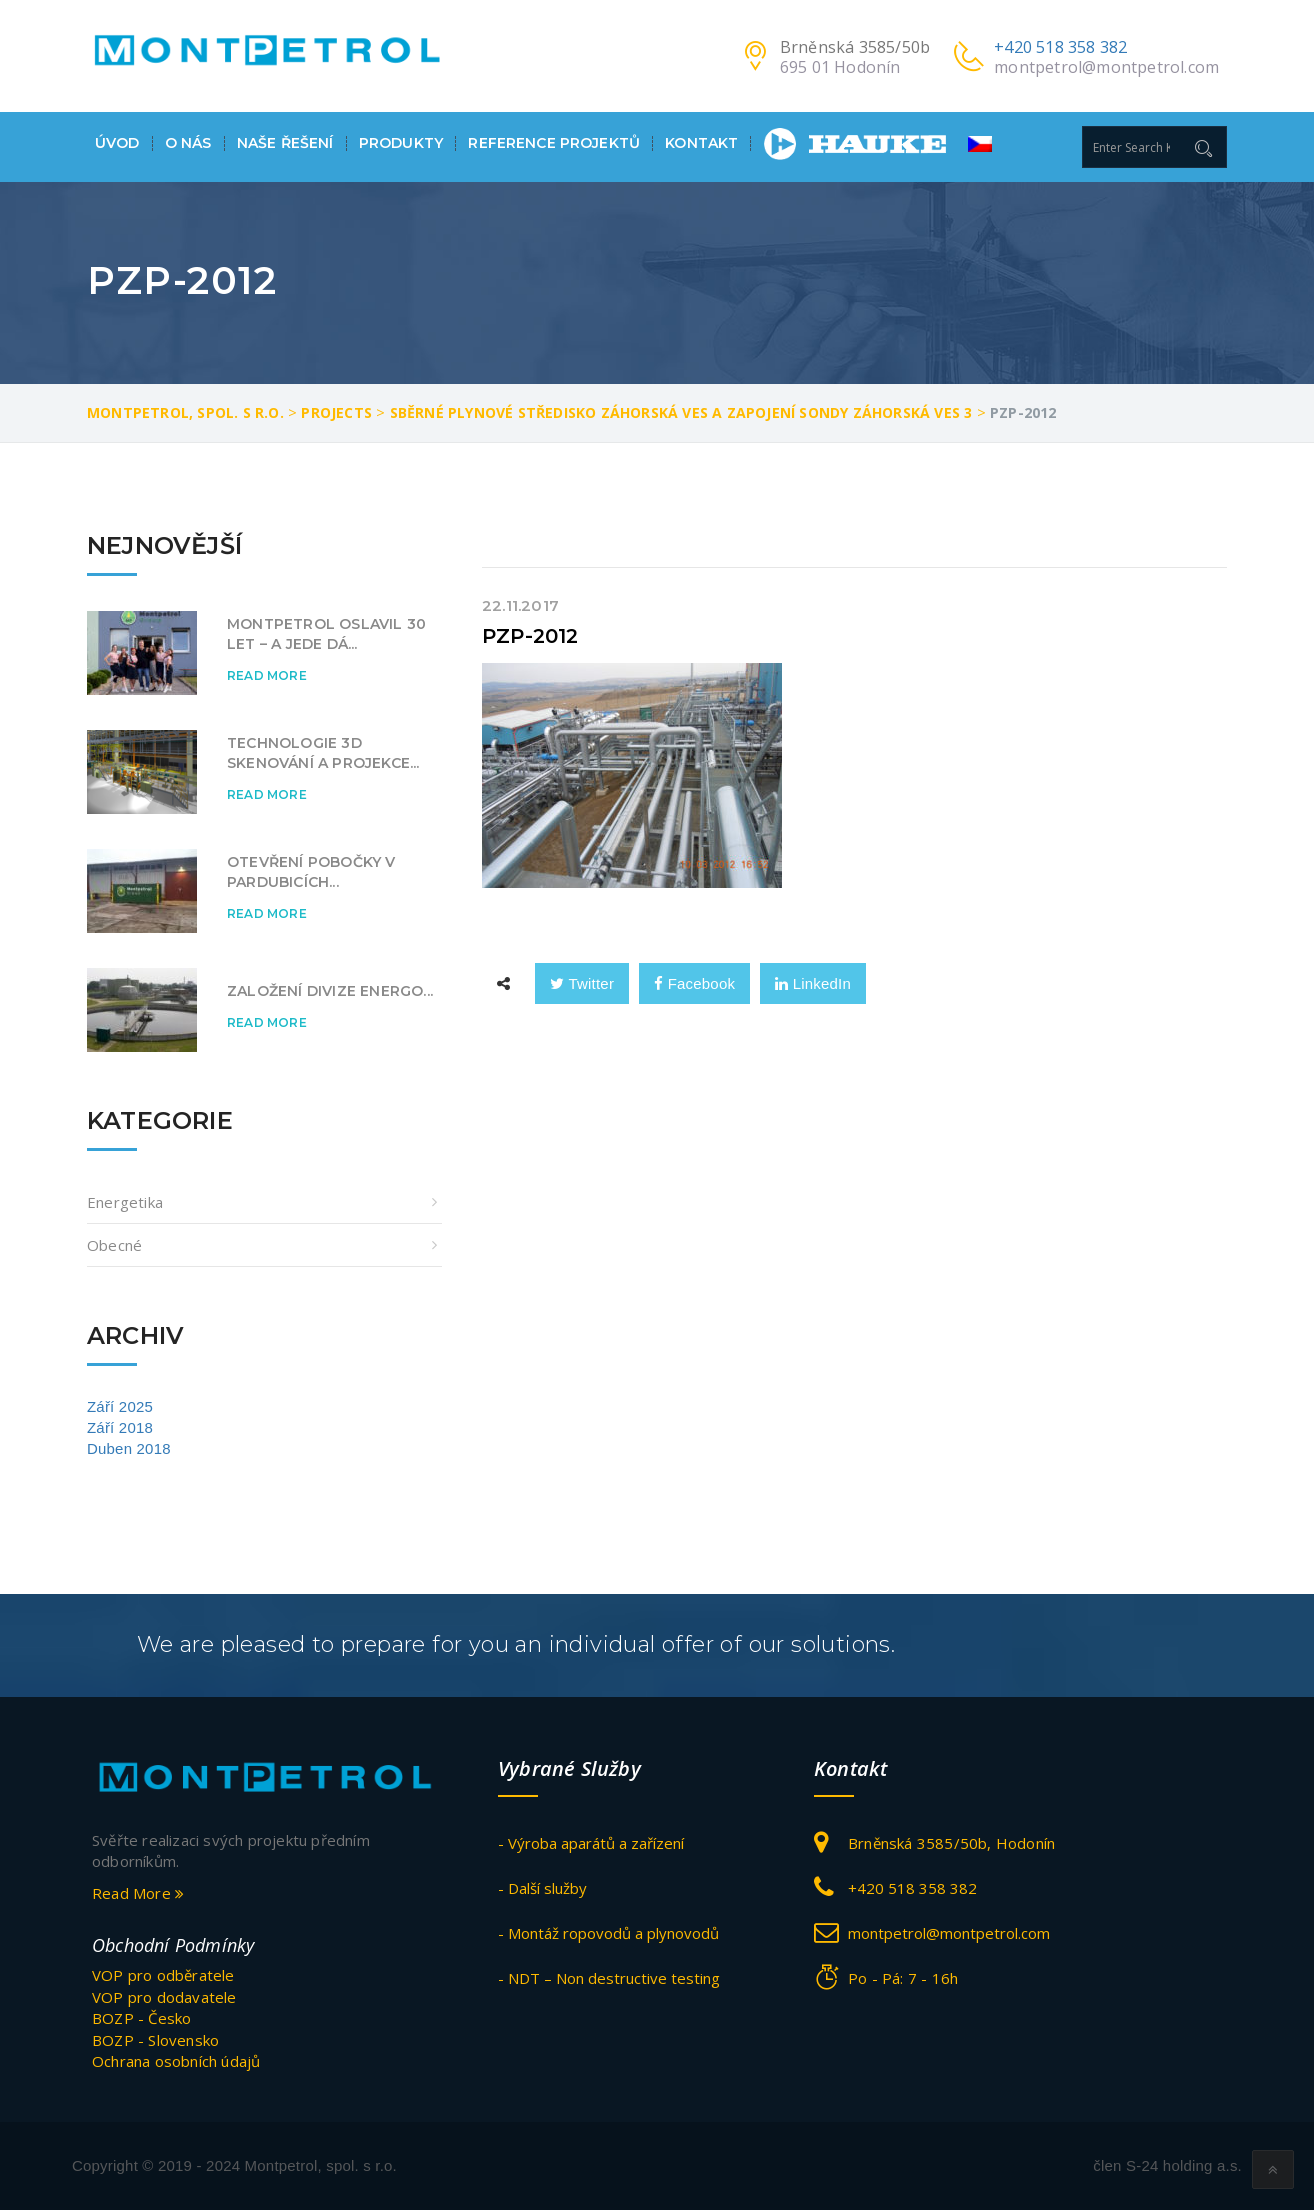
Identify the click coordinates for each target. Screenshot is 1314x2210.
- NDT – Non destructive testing (609, 1978)
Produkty (401, 143)
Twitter (582, 983)
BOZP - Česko (141, 2018)
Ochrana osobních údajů (176, 2061)
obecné (114, 1245)
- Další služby (542, 1888)
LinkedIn (813, 983)
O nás (188, 143)
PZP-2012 (530, 636)
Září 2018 (120, 1427)
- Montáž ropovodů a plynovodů (608, 1933)
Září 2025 (120, 1406)
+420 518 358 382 (1060, 47)
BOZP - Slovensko (155, 2040)
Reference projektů (554, 143)
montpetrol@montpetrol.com (1106, 67)
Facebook (694, 983)
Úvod (117, 143)
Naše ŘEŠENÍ (285, 143)
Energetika (125, 1202)
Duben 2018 (129, 1448)
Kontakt (701, 143)
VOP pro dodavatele (164, 1997)
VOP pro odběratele (163, 1975)
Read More (267, 675)
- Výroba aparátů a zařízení (591, 1843)
